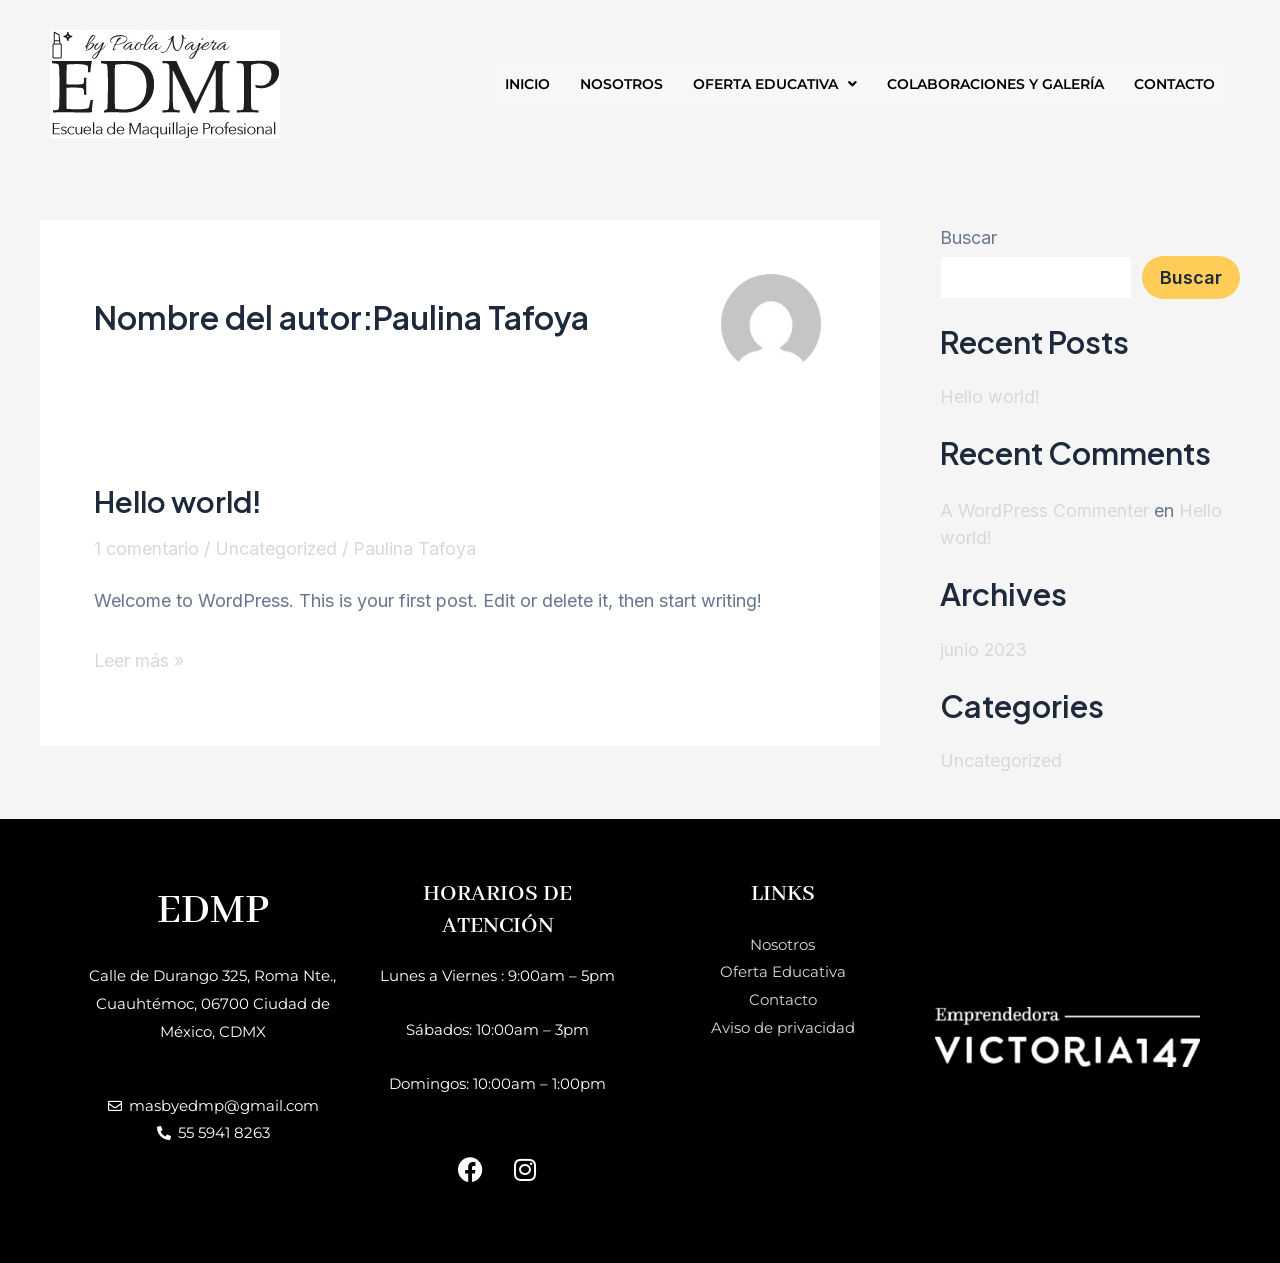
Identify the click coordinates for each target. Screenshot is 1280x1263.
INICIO (527, 84)
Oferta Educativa (783, 970)
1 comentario (146, 548)
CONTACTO (1174, 84)
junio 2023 (984, 647)
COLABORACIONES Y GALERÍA (995, 84)
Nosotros (782, 943)
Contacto (783, 998)
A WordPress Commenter (1045, 509)
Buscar (968, 237)
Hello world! (180, 501)
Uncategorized (276, 548)
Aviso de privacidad (783, 1026)
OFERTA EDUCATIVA (775, 84)
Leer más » (139, 657)
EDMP (213, 909)
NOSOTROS (621, 84)
